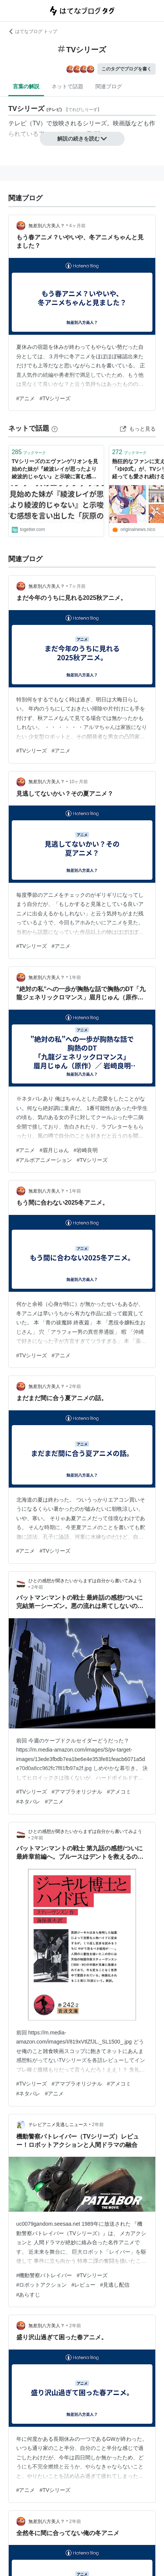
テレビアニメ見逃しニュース (57, 2124)
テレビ (17, 123)
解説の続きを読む (82, 139)
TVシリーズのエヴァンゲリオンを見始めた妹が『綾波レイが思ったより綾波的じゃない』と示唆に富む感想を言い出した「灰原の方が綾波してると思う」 (55, 469)
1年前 (75, 977)
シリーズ (95, 123)
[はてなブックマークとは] (55, 428)
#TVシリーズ (54, 398)
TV (36, 123)
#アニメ (25, 398)
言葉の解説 (26, 86)
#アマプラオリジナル (77, 1792)
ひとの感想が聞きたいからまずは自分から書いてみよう (85, 1580)
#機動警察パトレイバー (44, 2275)
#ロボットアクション (41, 2285)
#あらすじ (28, 2295)
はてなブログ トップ (32, 31)
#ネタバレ (28, 1802)
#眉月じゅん (54, 1150)
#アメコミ (119, 1792)
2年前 (75, 1386)
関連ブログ (108, 86)
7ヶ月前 (77, 586)
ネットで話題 (67, 86)
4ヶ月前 (77, 225)
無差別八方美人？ (46, 225)
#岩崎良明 (85, 1150)
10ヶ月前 (78, 781)
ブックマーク (29, 452)
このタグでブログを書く (127, 69)
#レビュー (83, 2285)
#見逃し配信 (115, 2285)
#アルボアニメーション (44, 1160)
